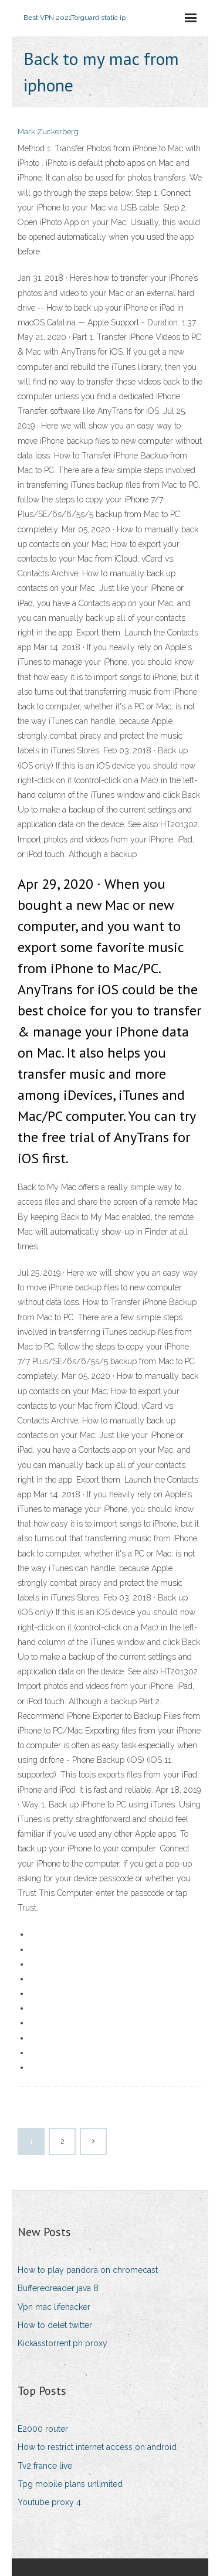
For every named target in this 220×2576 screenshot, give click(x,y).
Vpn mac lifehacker (54, 2307)
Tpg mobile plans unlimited (70, 2484)
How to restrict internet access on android (97, 2447)
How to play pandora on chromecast (88, 2270)
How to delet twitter (55, 2325)
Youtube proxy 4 (49, 2502)
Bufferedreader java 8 (58, 2288)
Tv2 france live (45, 2465)
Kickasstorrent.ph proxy (62, 2343)
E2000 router (43, 2429)
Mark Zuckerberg (48, 131)
